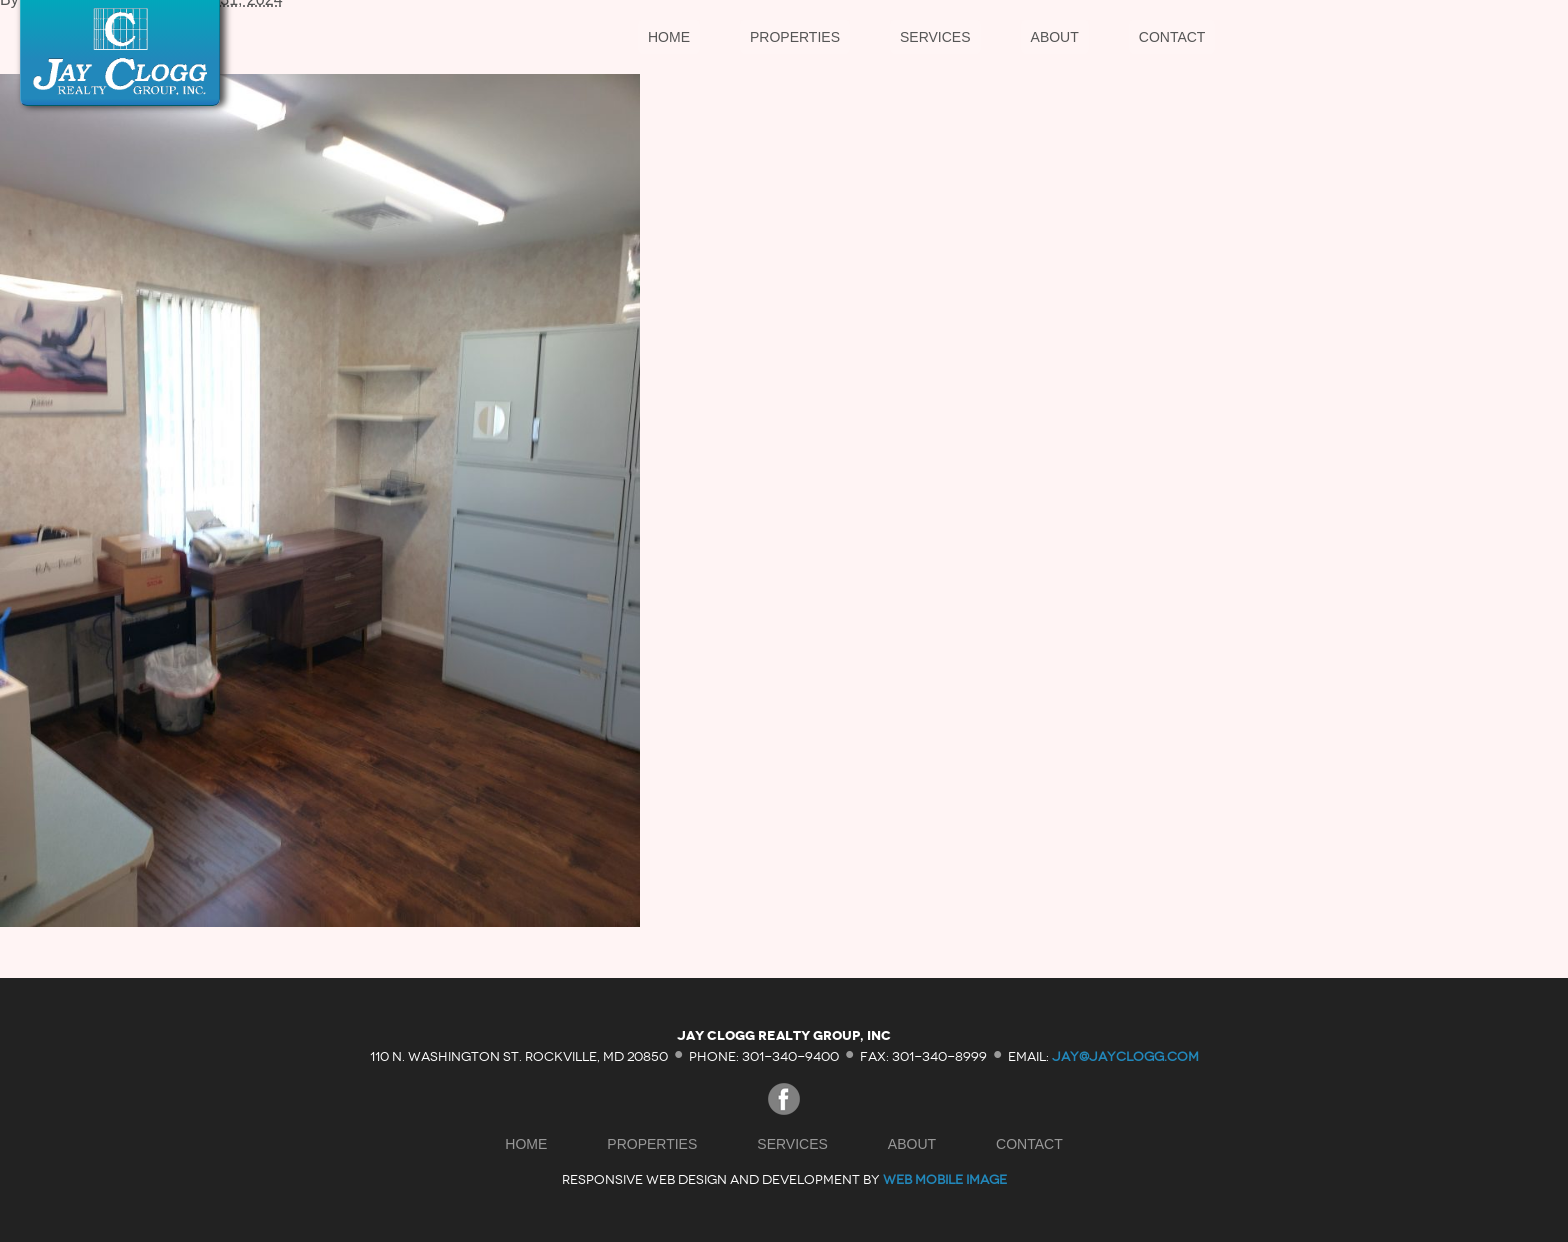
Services (935, 37)
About (1055, 37)
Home (669, 37)
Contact (1172, 37)
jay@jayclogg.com (1125, 1055)
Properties (795, 37)
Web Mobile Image (945, 1179)
